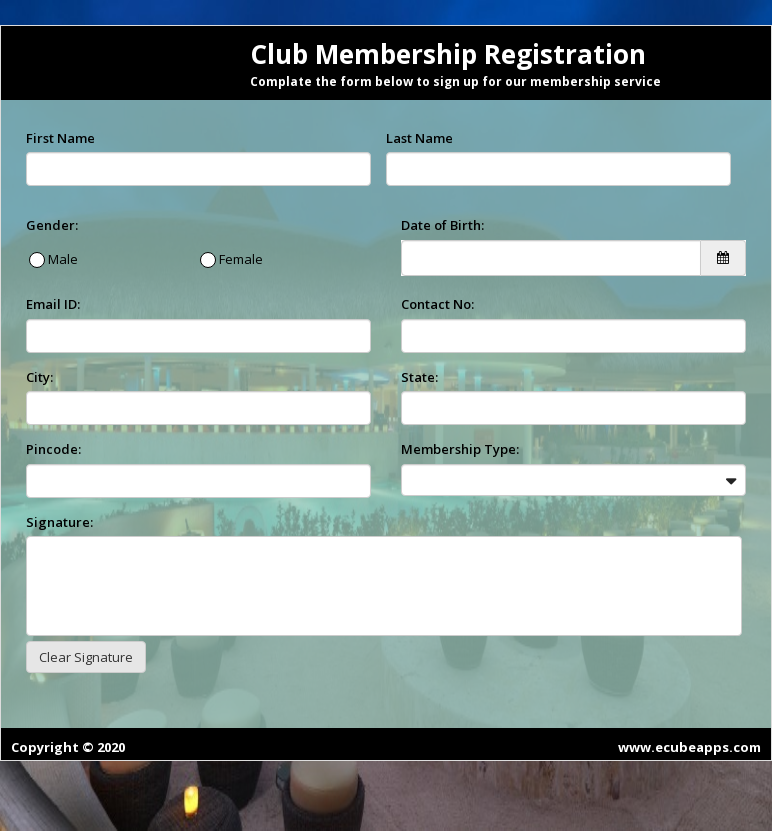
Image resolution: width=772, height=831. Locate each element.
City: (39, 377)
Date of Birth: (442, 225)
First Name (60, 138)
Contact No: (437, 304)
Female (239, 259)
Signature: (59, 522)
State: (419, 377)
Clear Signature (86, 657)
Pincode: (53, 449)
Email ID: (53, 304)
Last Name (419, 138)
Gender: (52, 225)
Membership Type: (460, 449)
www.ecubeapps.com (689, 747)
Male (61, 259)
